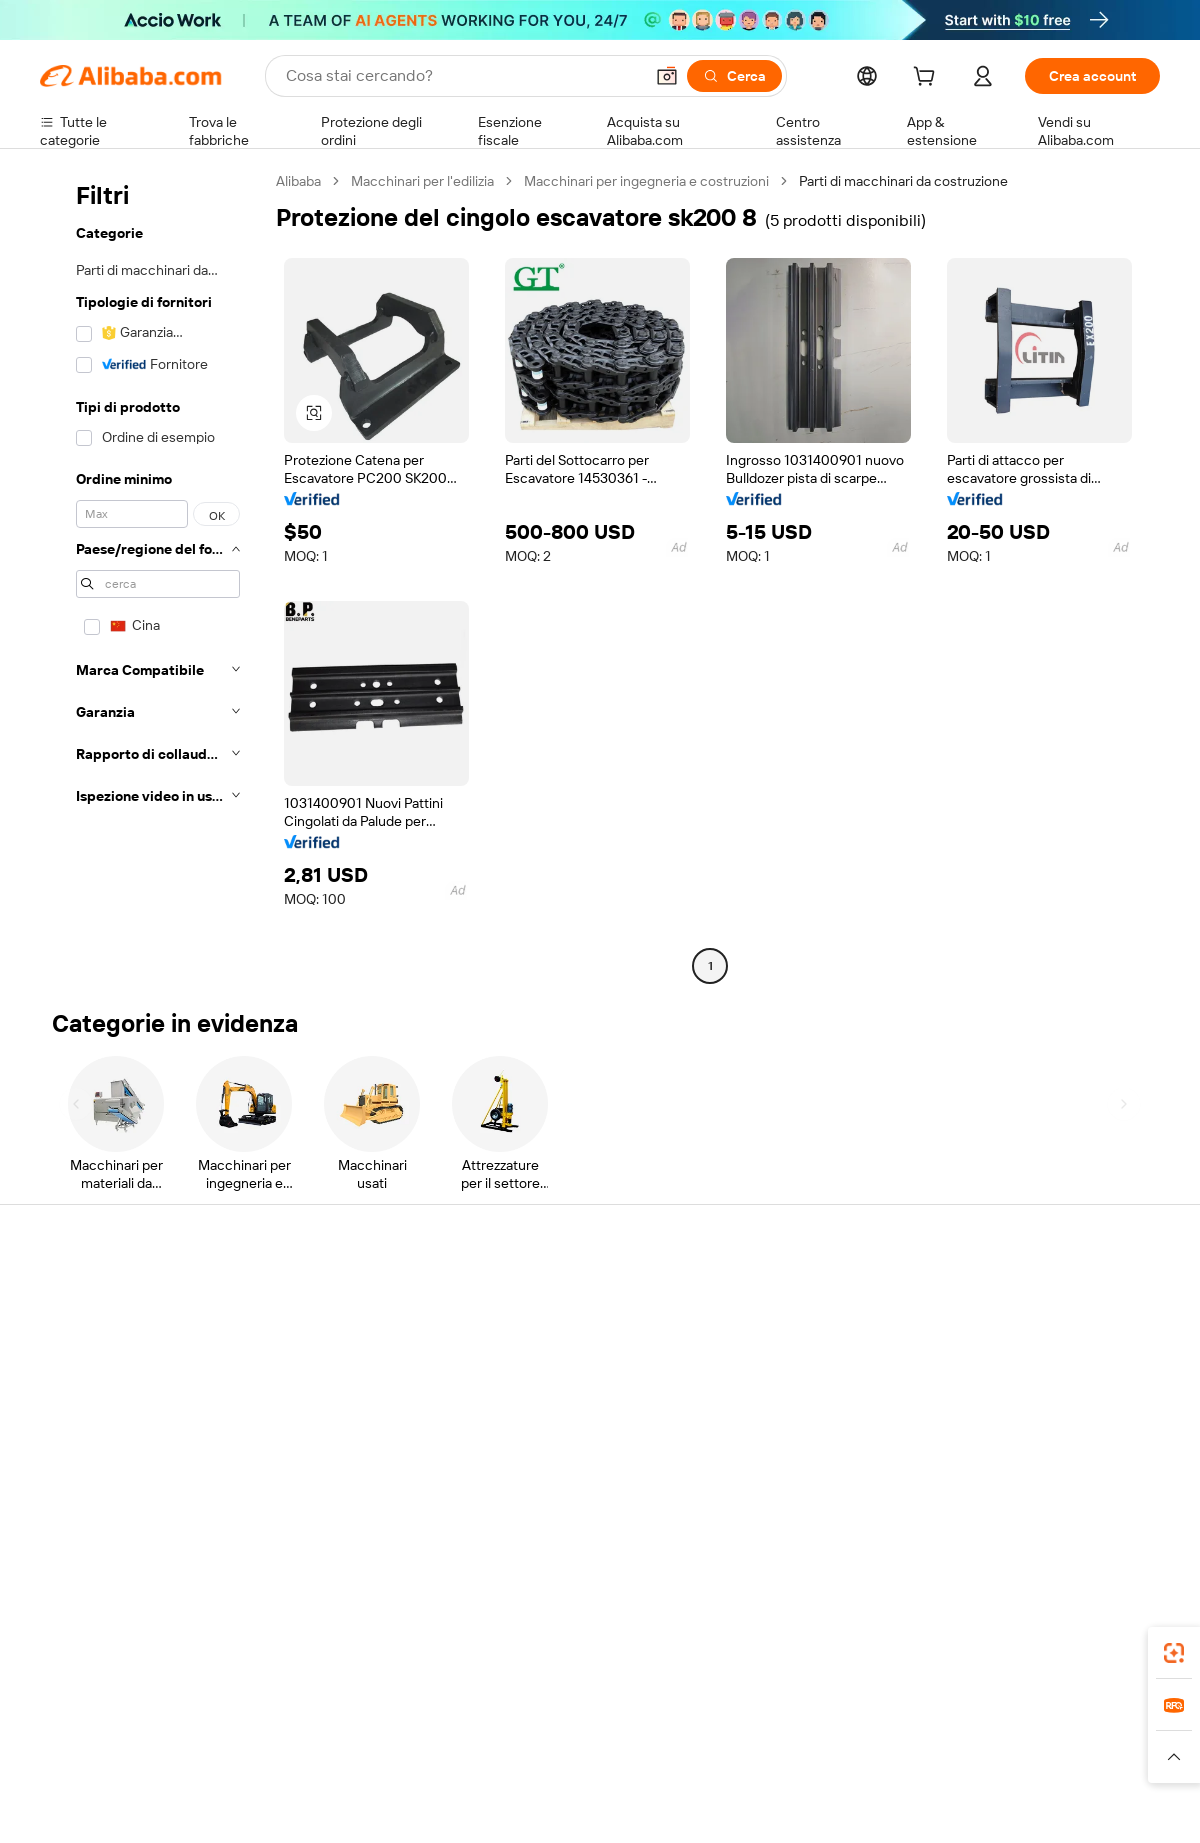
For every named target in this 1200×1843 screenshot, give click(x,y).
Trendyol (840, 1736)
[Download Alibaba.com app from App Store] (945, 1647)
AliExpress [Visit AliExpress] (288, 1736)
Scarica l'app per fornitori (807, 1448)
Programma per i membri (577, 1334)
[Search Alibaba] (462, 76)
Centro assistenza (96, 1296)
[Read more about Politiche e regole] (96, 1766)
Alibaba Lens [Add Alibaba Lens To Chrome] (140, 1647)
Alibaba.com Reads (559, 1410)
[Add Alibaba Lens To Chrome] (332, 1647)
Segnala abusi (82, 1448)
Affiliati (751, 1410)
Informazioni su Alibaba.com (1047, 1296)
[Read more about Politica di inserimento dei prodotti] (365, 1766)
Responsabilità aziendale (1036, 1334)
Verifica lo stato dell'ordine (122, 1372)
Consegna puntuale (331, 1372)
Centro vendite (777, 1334)
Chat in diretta (84, 1334)
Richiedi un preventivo (569, 1296)
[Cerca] (734, 76)
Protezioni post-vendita (342, 1410)
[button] (667, 76)
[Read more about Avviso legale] (204, 1766)
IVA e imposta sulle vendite (584, 1372)
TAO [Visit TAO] (783, 1736)
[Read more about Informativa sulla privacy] (813, 1766)
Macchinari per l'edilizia (422, 181)
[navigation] (152, 576)
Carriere (985, 1410)
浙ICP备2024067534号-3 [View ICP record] (1084, 1805)
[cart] (928, 79)
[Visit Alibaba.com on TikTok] (1119, 1490)
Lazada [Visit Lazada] (627, 1736)
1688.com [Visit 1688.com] (367, 1736)
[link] (1174, 1653)
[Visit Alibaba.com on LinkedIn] (999, 1490)
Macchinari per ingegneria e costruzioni (646, 181)
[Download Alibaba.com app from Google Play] (1092, 1647)
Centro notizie (1004, 1372)
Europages (917, 1736)
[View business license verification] (773, 1805)
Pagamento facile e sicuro (350, 1296)
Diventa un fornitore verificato (823, 1372)
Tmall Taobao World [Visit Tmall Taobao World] (475, 1736)
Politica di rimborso (329, 1334)
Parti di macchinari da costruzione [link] (903, 181)
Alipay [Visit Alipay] (570, 1736)
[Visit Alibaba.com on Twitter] (1029, 1490)
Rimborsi (67, 1410)
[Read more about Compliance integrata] (1090, 1766)
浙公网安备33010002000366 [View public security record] (884, 1805)
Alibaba (298, 181)
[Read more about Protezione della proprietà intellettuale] (605, 1766)
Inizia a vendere (778, 1296)
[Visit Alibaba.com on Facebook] (969, 1490)
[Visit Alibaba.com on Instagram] (1059, 1490)
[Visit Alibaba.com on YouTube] (1089, 1490)
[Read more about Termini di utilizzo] (956, 1766)
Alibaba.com (824, 1647)
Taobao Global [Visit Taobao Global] (709, 1736)
